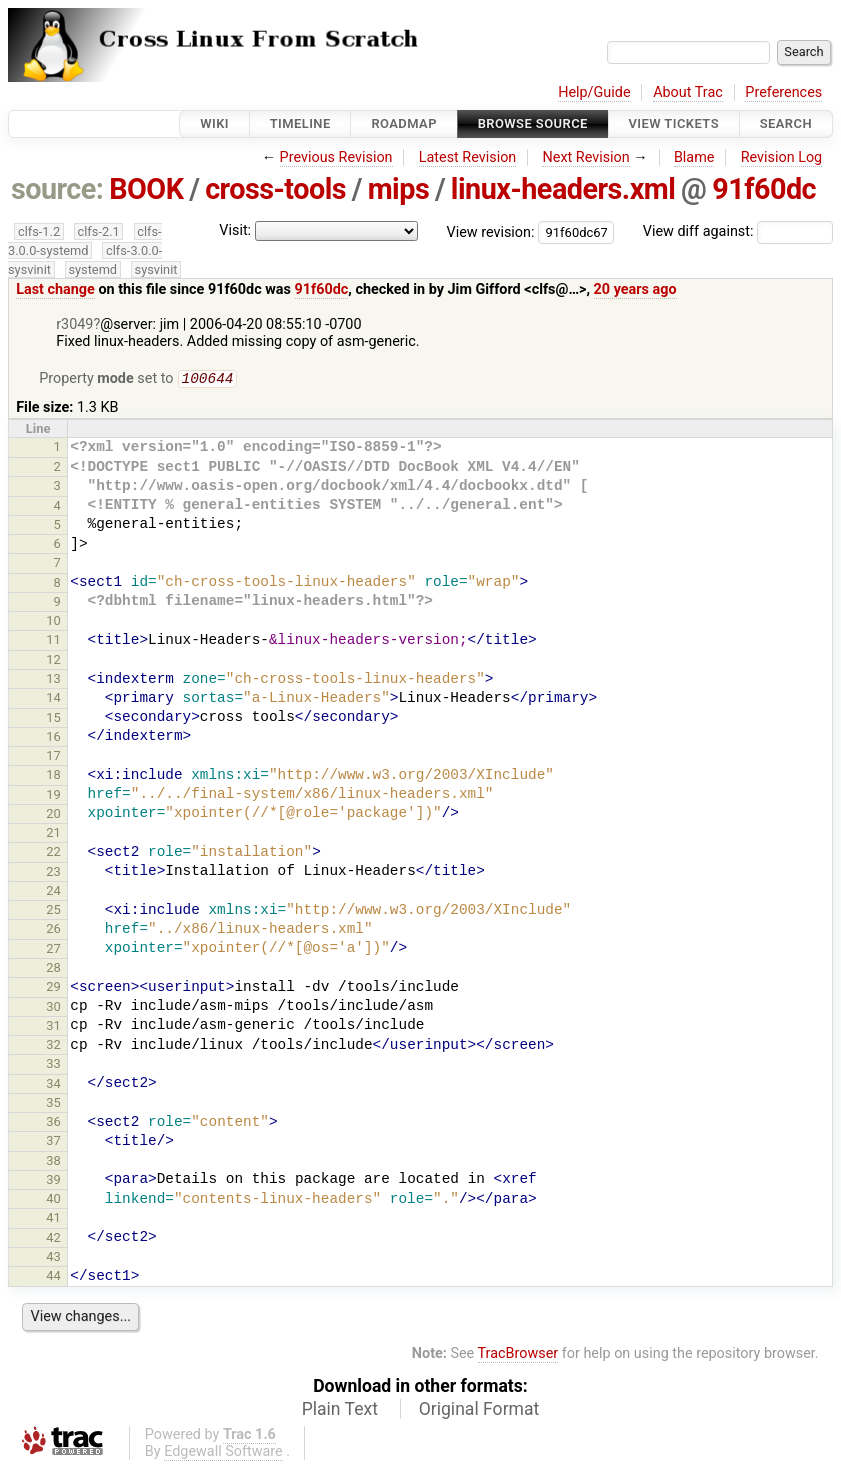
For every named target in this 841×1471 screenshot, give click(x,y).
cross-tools (275, 189)
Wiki (214, 123)
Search (786, 123)
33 (53, 1065)
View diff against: (738, 231)
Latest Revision (468, 157)
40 (53, 1200)
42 (53, 1239)
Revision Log (782, 157)
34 (53, 1085)
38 (53, 1162)
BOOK (146, 189)
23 (53, 873)
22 (53, 853)
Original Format (479, 1411)
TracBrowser (518, 1355)
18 (53, 776)
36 (53, 1123)
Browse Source (533, 123)
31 (53, 1027)
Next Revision (585, 157)
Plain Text (340, 1411)
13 (53, 680)
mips (398, 189)
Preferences (783, 92)
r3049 (74, 324)
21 (53, 834)
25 (53, 911)
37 (53, 1142)
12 (53, 661)
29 (53, 988)
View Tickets (674, 123)
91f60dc (764, 189)
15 (53, 719)
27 (53, 950)
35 (53, 1104)
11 (53, 641)
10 (53, 622)
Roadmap (404, 123)
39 (53, 1181)
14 (53, 699)
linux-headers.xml (563, 189)
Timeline (300, 123)
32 (53, 1046)
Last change (55, 289)
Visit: (235, 230)
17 (53, 757)
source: (57, 189)
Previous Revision (336, 157)
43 (53, 1258)
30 (53, 1008)
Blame (694, 157)
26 (53, 930)
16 (53, 738)
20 (53, 815)
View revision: (491, 231)
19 (53, 796)
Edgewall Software (223, 1453)
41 (53, 1219)
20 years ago (635, 289)
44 (53, 1277)
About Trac (688, 92)
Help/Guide (594, 92)
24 (53, 892)
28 (53, 969)
